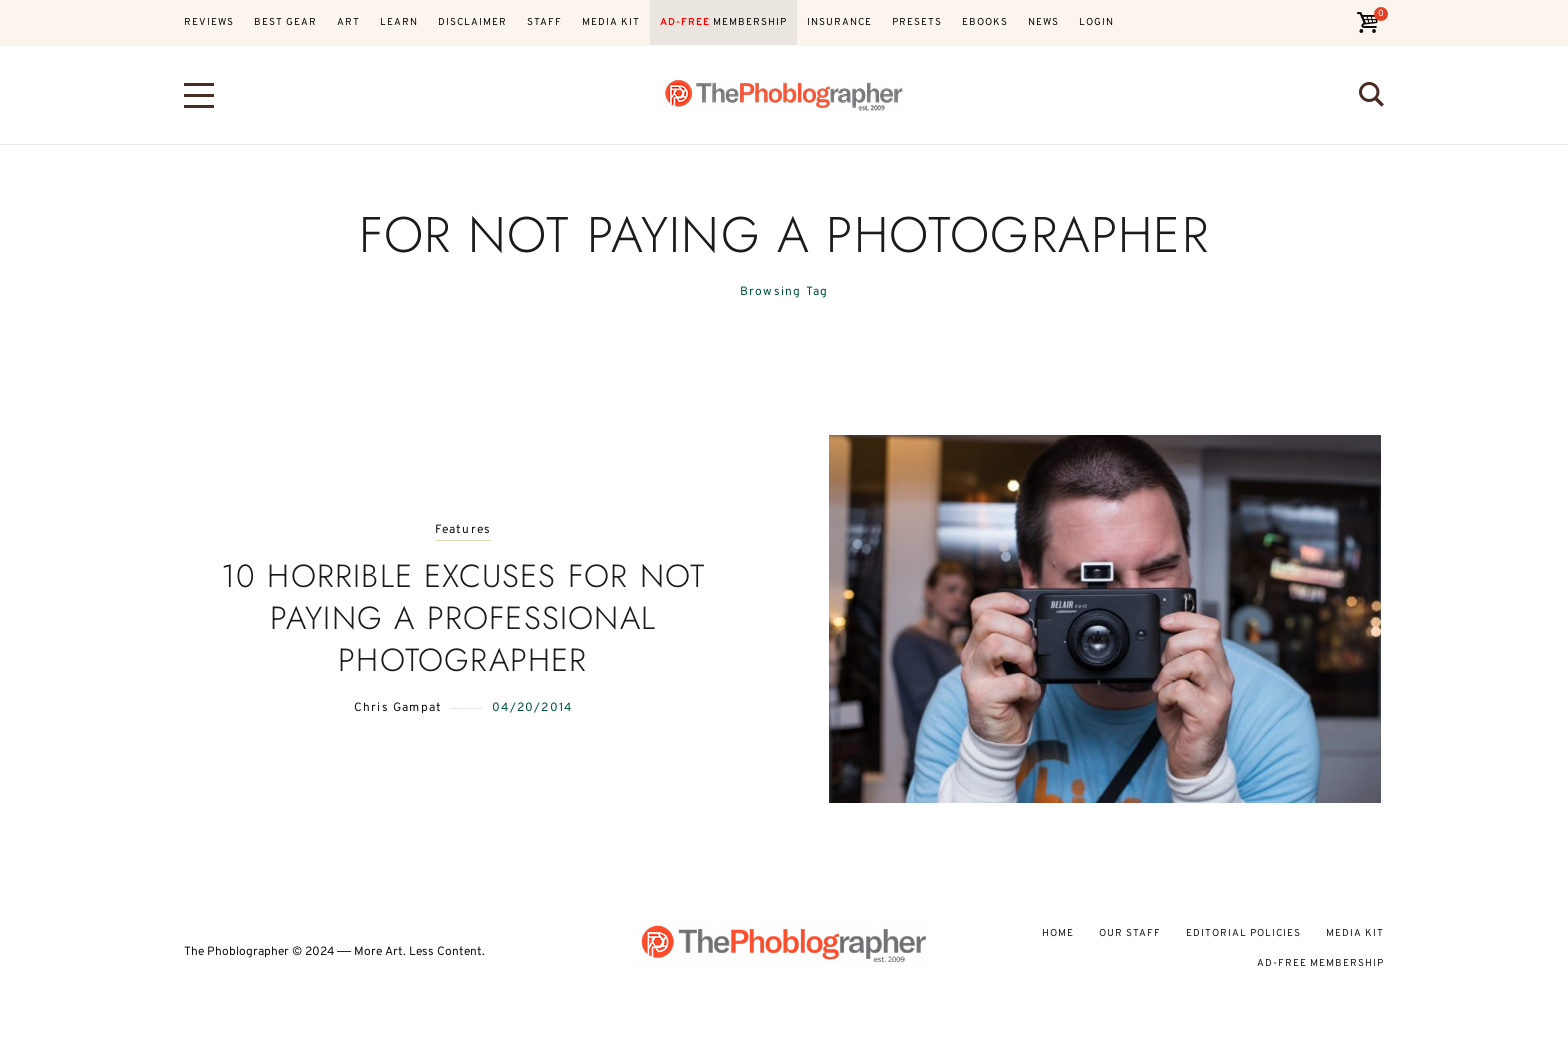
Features (463, 530)
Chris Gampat (398, 708)
